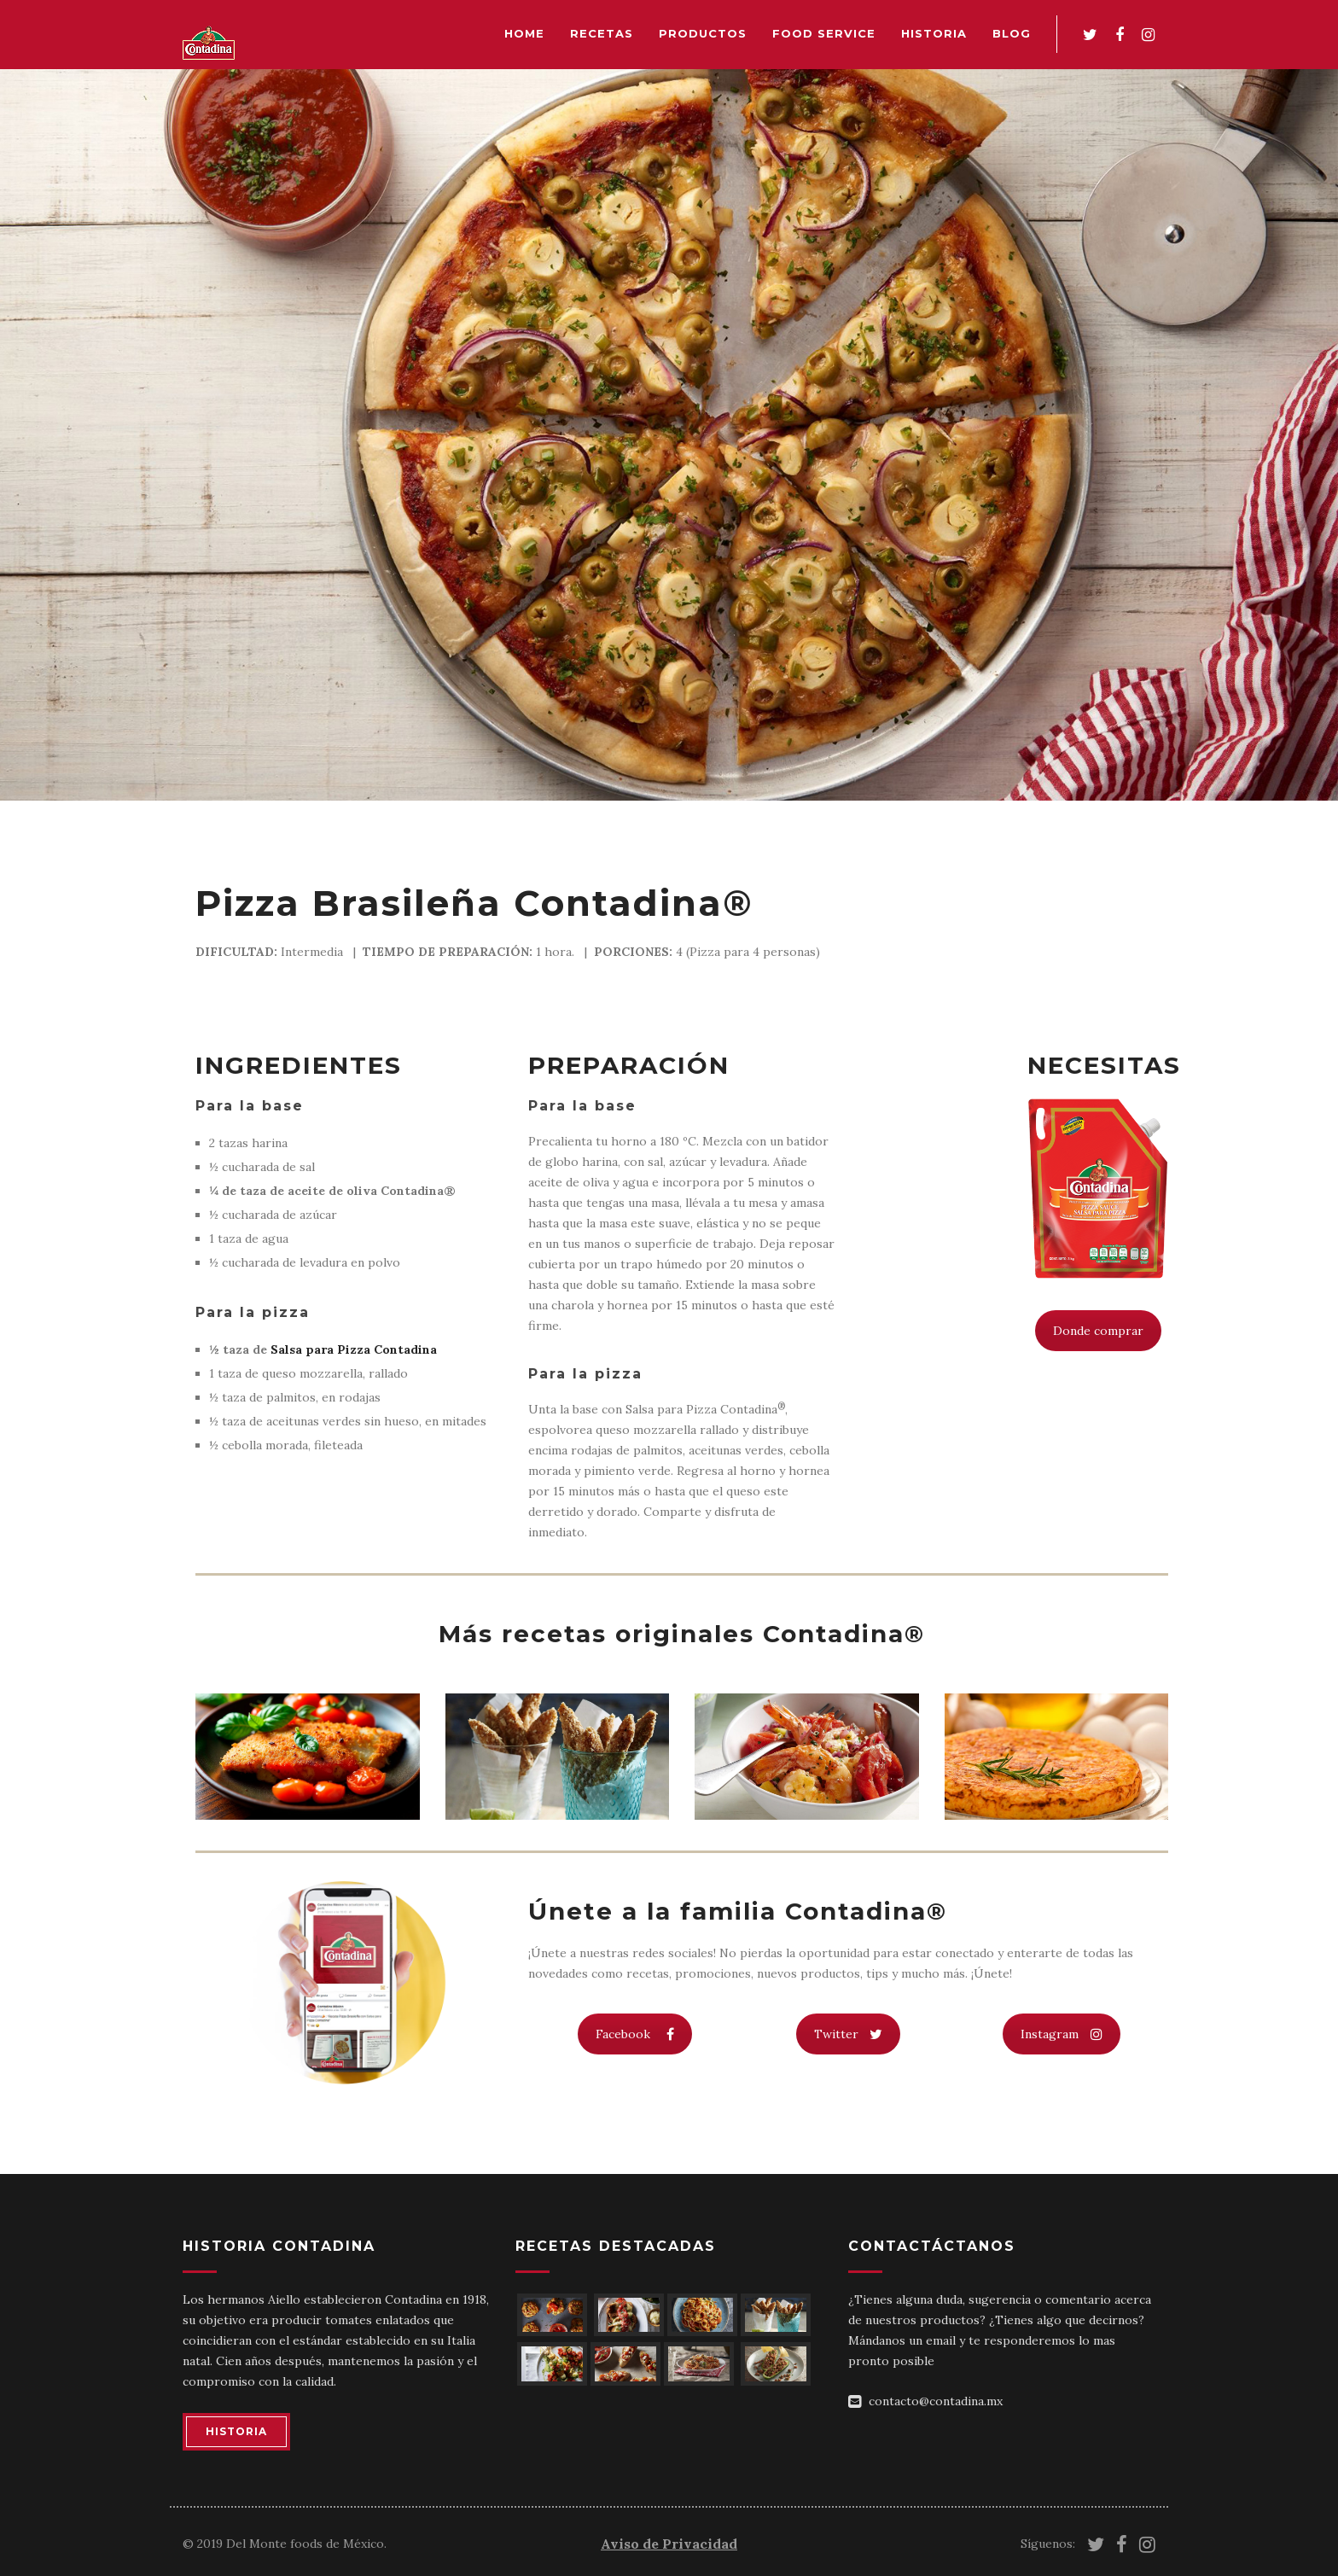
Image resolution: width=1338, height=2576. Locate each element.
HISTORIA (236, 2431)
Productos (703, 33)
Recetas (601, 33)
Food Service (824, 33)
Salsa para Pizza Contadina (354, 1349)
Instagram (1061, 2034)
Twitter (848, 2034)
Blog (1011, 33)
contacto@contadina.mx (936, 2401)
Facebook (635, 2034)
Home (524, 33)
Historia (934, 33)
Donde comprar (1098, 1330)
